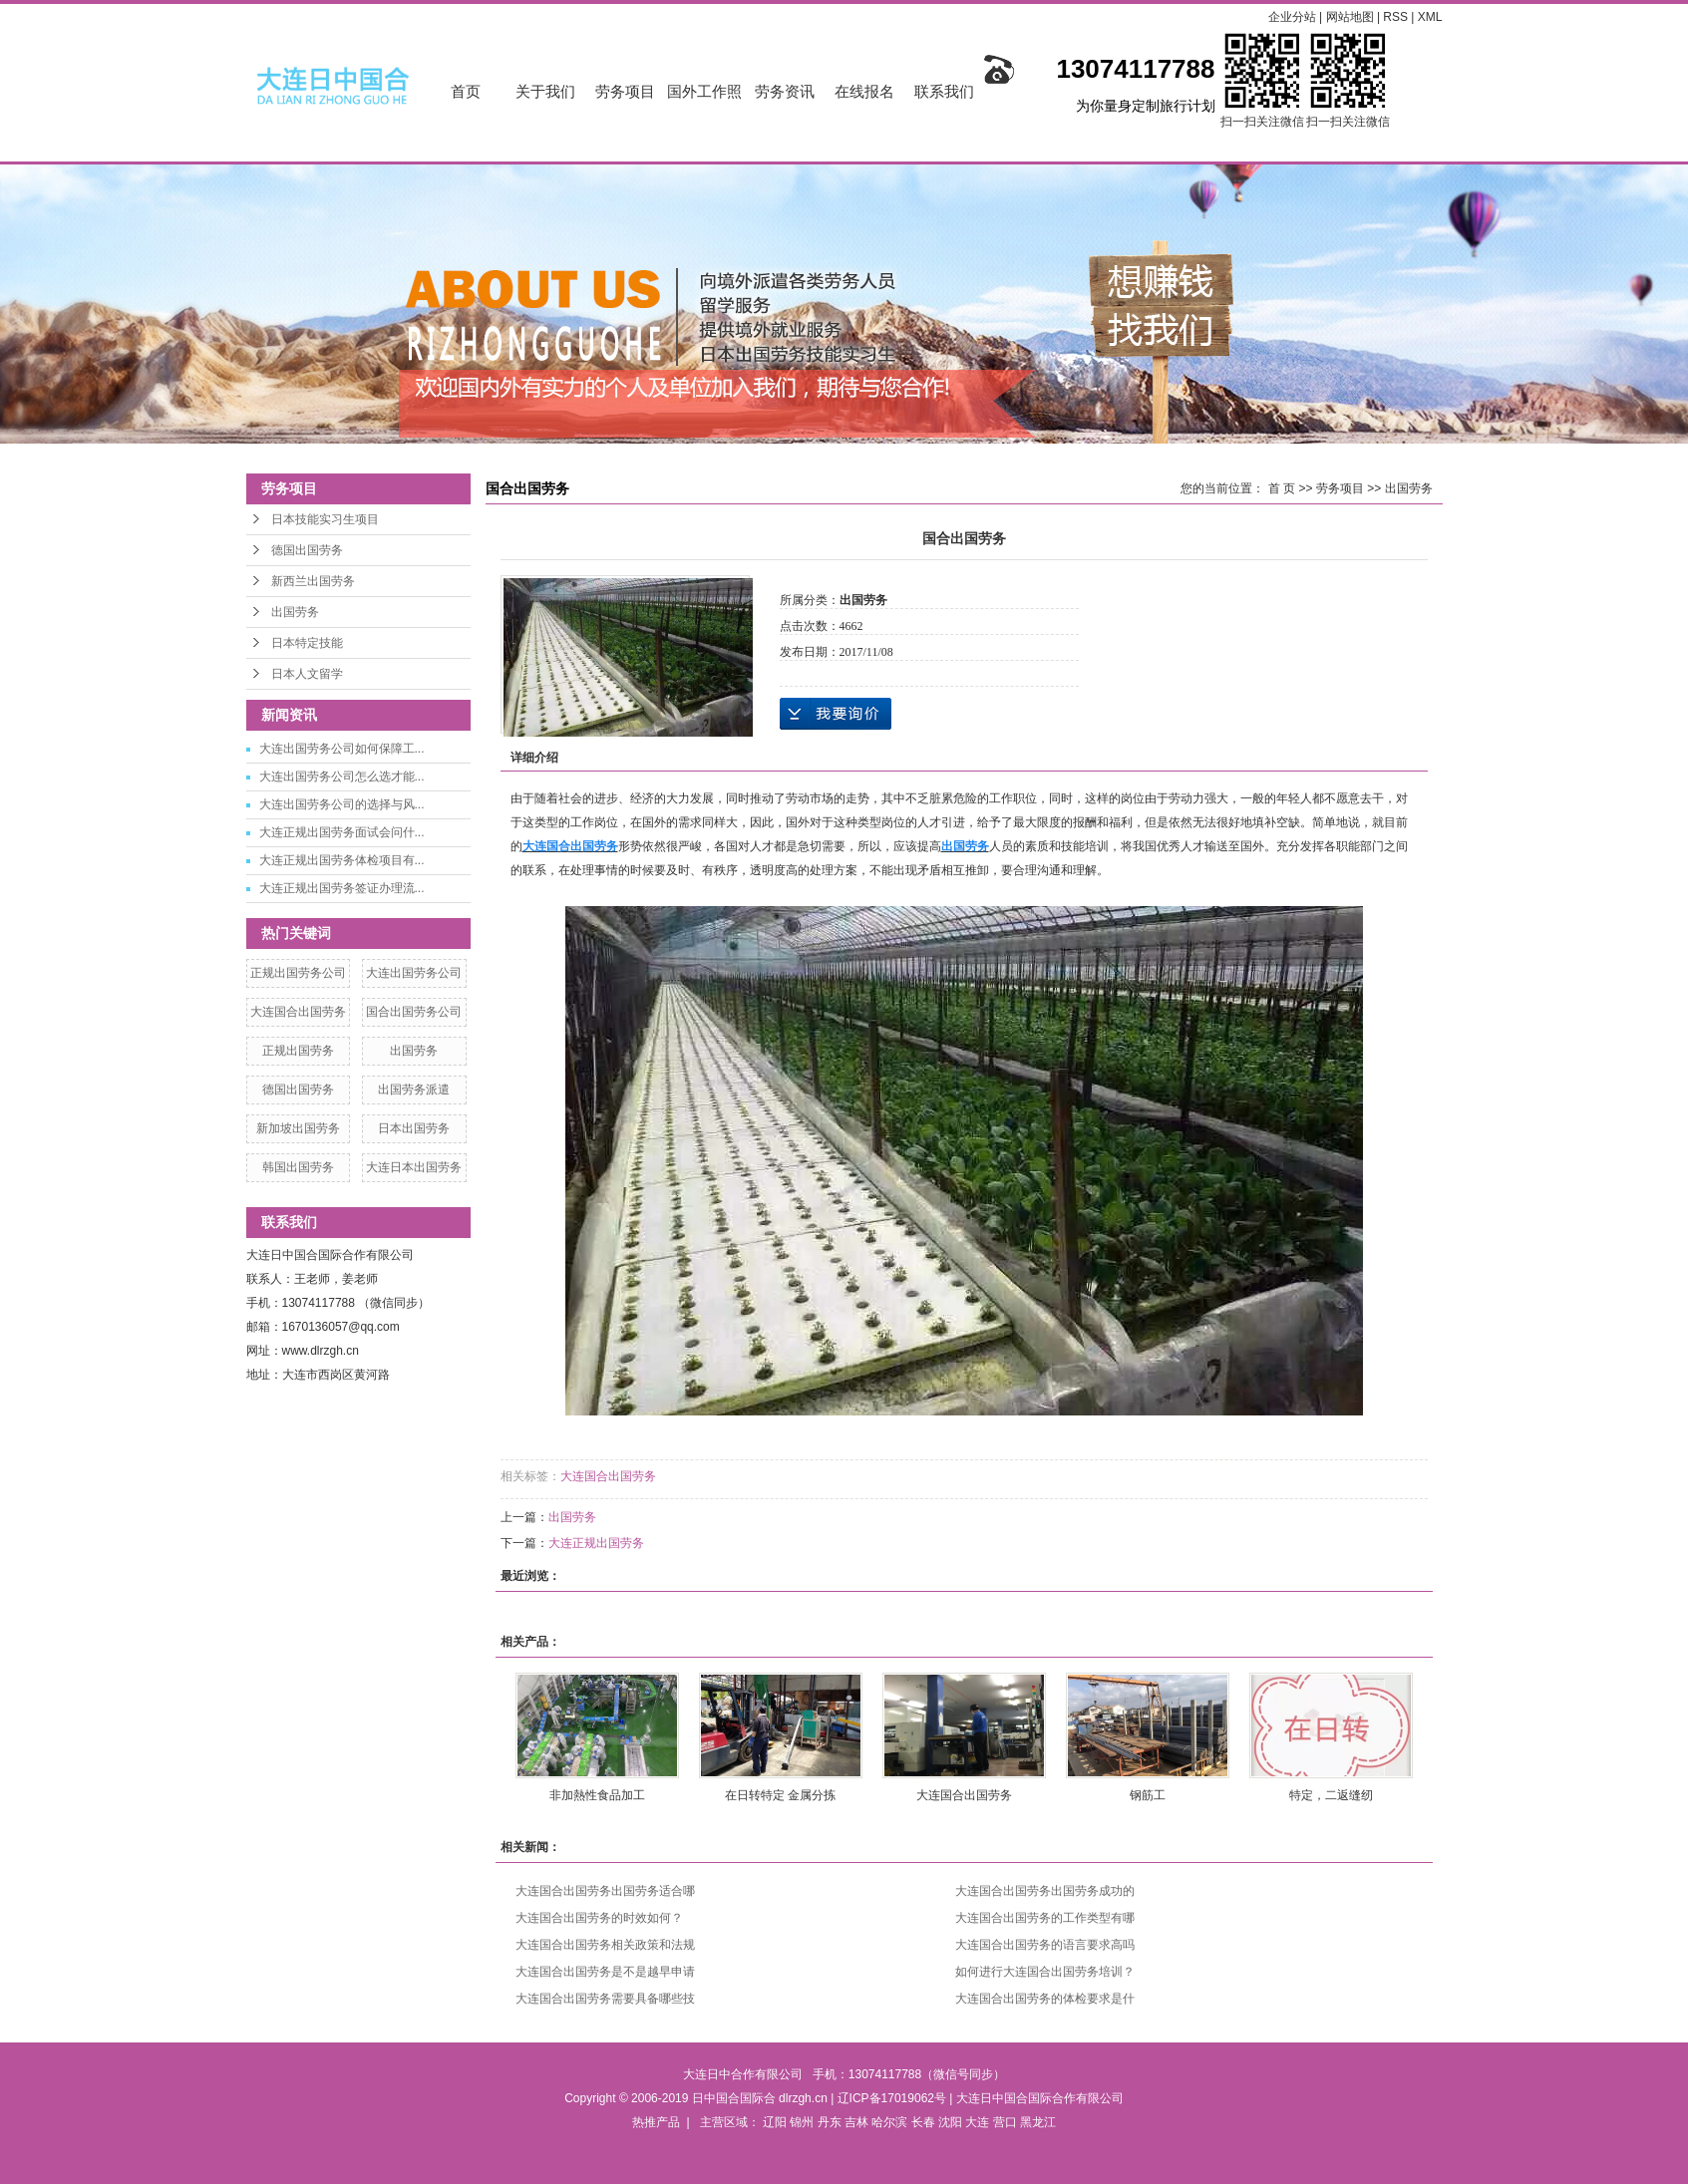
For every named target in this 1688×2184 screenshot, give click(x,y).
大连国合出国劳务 (298, 1012)
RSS (1395, 17)
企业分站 (1292, 17)
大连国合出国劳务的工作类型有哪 (1045, 1918)
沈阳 (950, 2122)
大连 (977, 2122)
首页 (466, 91)
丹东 (830, 2122)
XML (1430, 17)
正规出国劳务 (298, 1051)
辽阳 (775, 2122)
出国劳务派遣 (414, 1089)
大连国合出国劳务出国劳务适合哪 (605, 1891)
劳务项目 (625, 91)
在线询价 (835, 714)
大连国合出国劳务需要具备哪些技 (605, 1999)
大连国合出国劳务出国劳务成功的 (1045, 1891)
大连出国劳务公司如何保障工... (342, 749)
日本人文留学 (307, 674)
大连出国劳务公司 (414, 973)
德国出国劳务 (307, 550)
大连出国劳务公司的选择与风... (342, 804)
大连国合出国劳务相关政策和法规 (605, 1945)
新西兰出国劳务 (313, 581)
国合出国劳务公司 (414, 1012)
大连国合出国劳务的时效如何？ (599, 1918)
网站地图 (1351, 17)
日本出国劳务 (414, 1128)
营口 (1005, 2122)
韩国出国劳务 (298, 1167)
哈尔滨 (889, 2122)
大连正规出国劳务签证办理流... (342, 888)
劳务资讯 (785, 91)
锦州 (802, 2122)
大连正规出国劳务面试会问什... (342, 832)
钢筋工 (1148, 1795)
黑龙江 (1038, 2122)
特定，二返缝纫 (1331, 1795)
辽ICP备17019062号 (892, 2098)
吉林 (856, 2122)
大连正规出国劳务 (596, 1543)
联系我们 (944, 91)
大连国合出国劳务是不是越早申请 (605, 1972)
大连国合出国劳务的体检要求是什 (1045, 1999)
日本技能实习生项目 (325, 519)
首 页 (1281, 488)
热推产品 (656, 2122)
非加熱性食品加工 (597, 1795)
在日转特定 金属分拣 (780, 1795)
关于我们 (545, 91)
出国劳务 (295, 612)
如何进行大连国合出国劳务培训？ (1045, 1972)
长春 (923, 2122)
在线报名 (864, 91)
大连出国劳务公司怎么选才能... (342, 776)
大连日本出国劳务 (414, 1167)
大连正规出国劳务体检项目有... (342, 860)
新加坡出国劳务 (298, 1128)
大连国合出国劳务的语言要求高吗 (1045, 1945)
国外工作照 (704, 91)
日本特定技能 (307, 643)
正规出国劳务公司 (298, 973)
